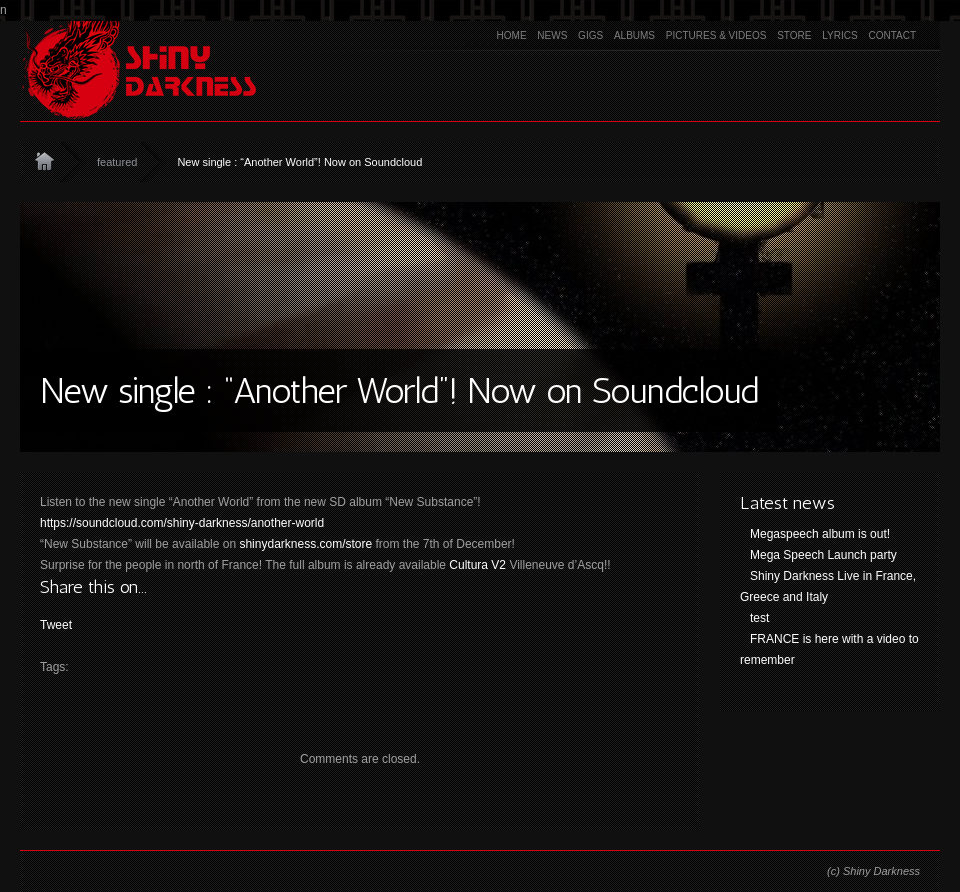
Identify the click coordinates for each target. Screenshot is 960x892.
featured (117, 162)
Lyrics (839, 35)
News (552, 35)
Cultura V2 (477, 565)
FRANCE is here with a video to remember (829, 649)
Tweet (56, 625)
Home (512, 35)
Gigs (590, 35)
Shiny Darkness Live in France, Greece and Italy (828, 586)
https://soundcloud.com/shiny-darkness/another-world (182, 523)
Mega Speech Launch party (823, 555)
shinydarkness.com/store (305, 544)
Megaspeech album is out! (820, 534)
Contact (892, 35)
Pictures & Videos (716, 35)
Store (794, 35)
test (759, 618)
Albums (634, 35)
